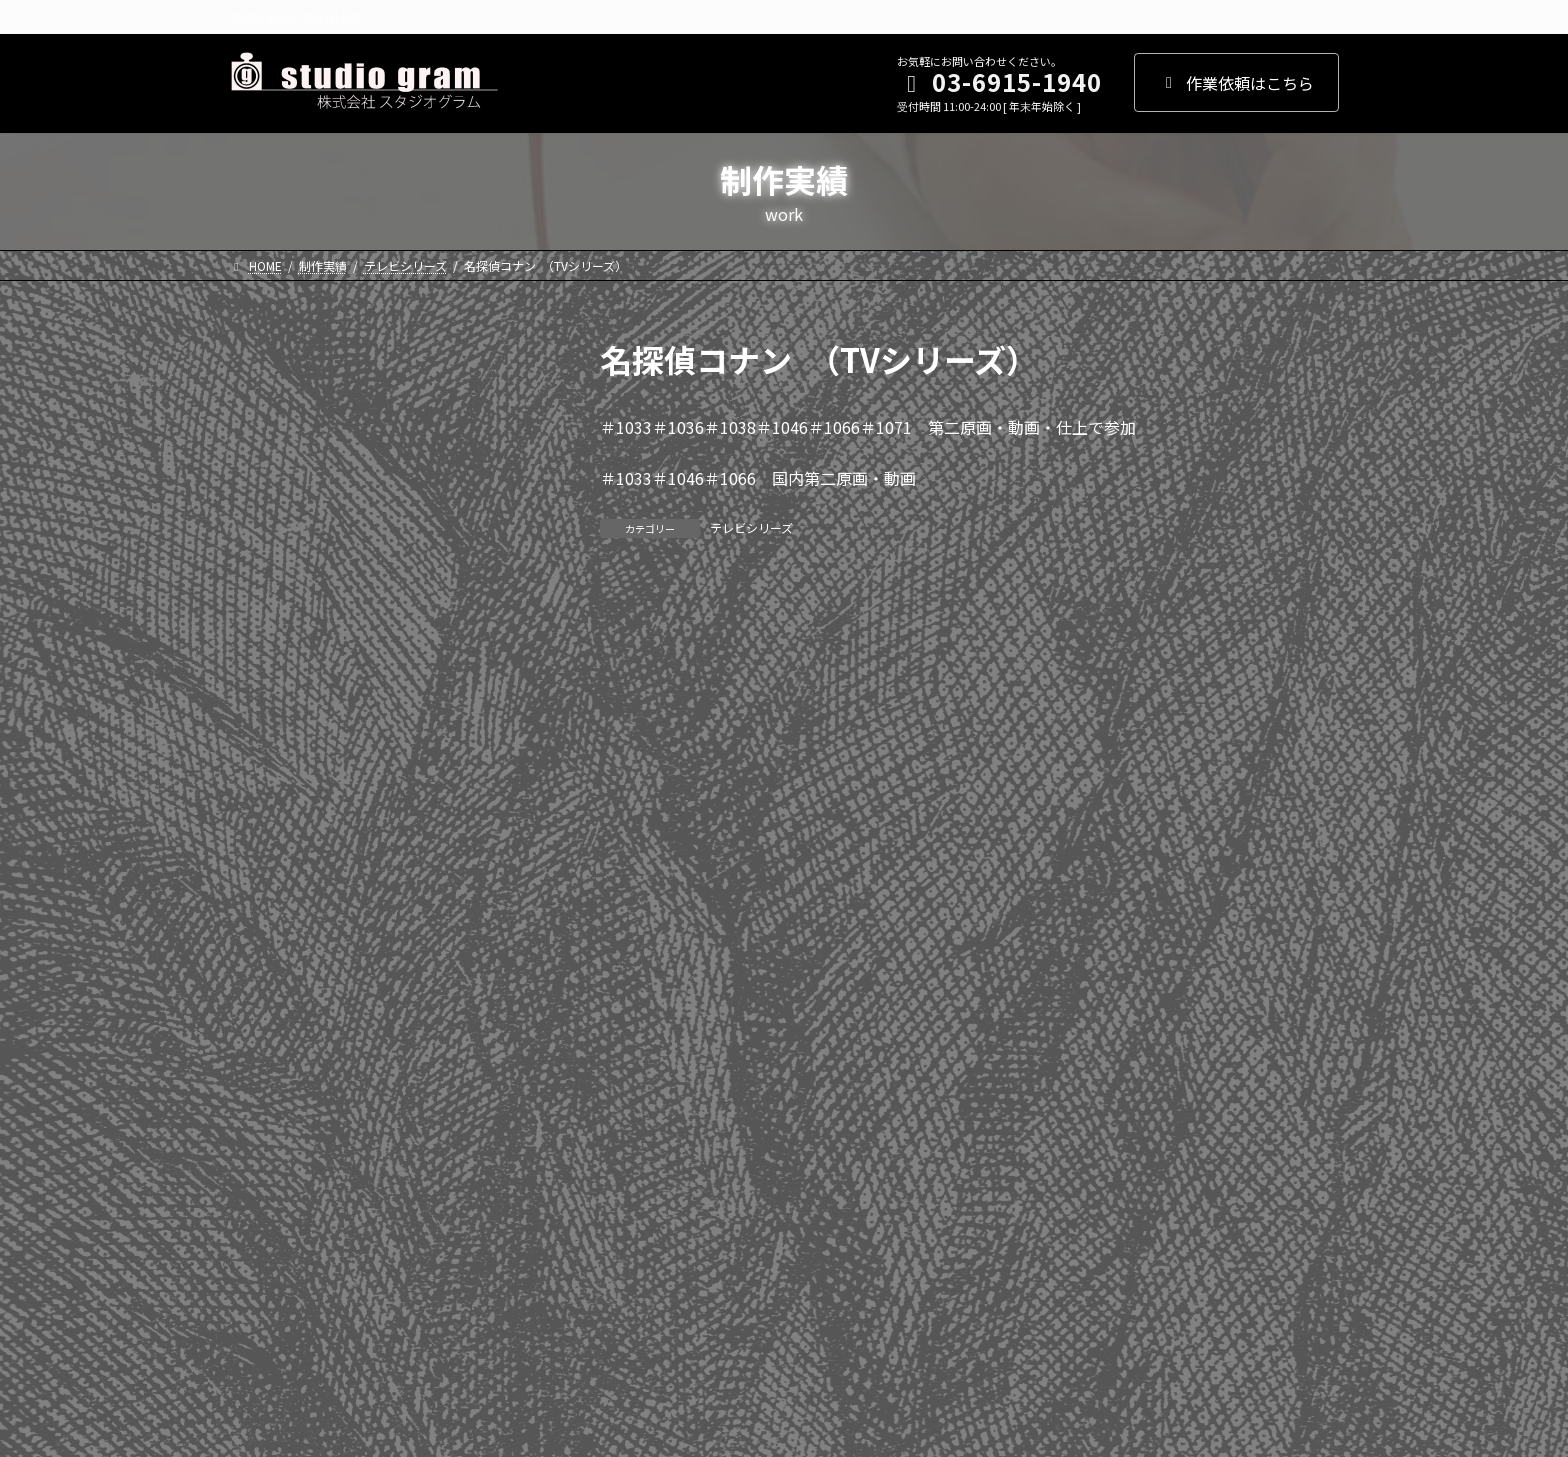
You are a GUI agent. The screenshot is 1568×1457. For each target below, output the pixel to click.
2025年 (266, 432)
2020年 (266, 635)
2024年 (266, 473)
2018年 (266, 717)
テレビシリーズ (751, 527)
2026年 (266, 392)
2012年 (266, 960)
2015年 (266, 838)
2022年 (266, 554)
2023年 (266, 514)
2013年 (266, 919)
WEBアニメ (279, 1230)
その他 (264, 1271)
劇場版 (264, 1190)
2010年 (266, 1041)
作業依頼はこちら (1236, 83)
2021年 (266, 595)
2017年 (266, 757)
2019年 (266, 676)
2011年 (266, 1001)
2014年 (266, 879)
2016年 (266, 798)
